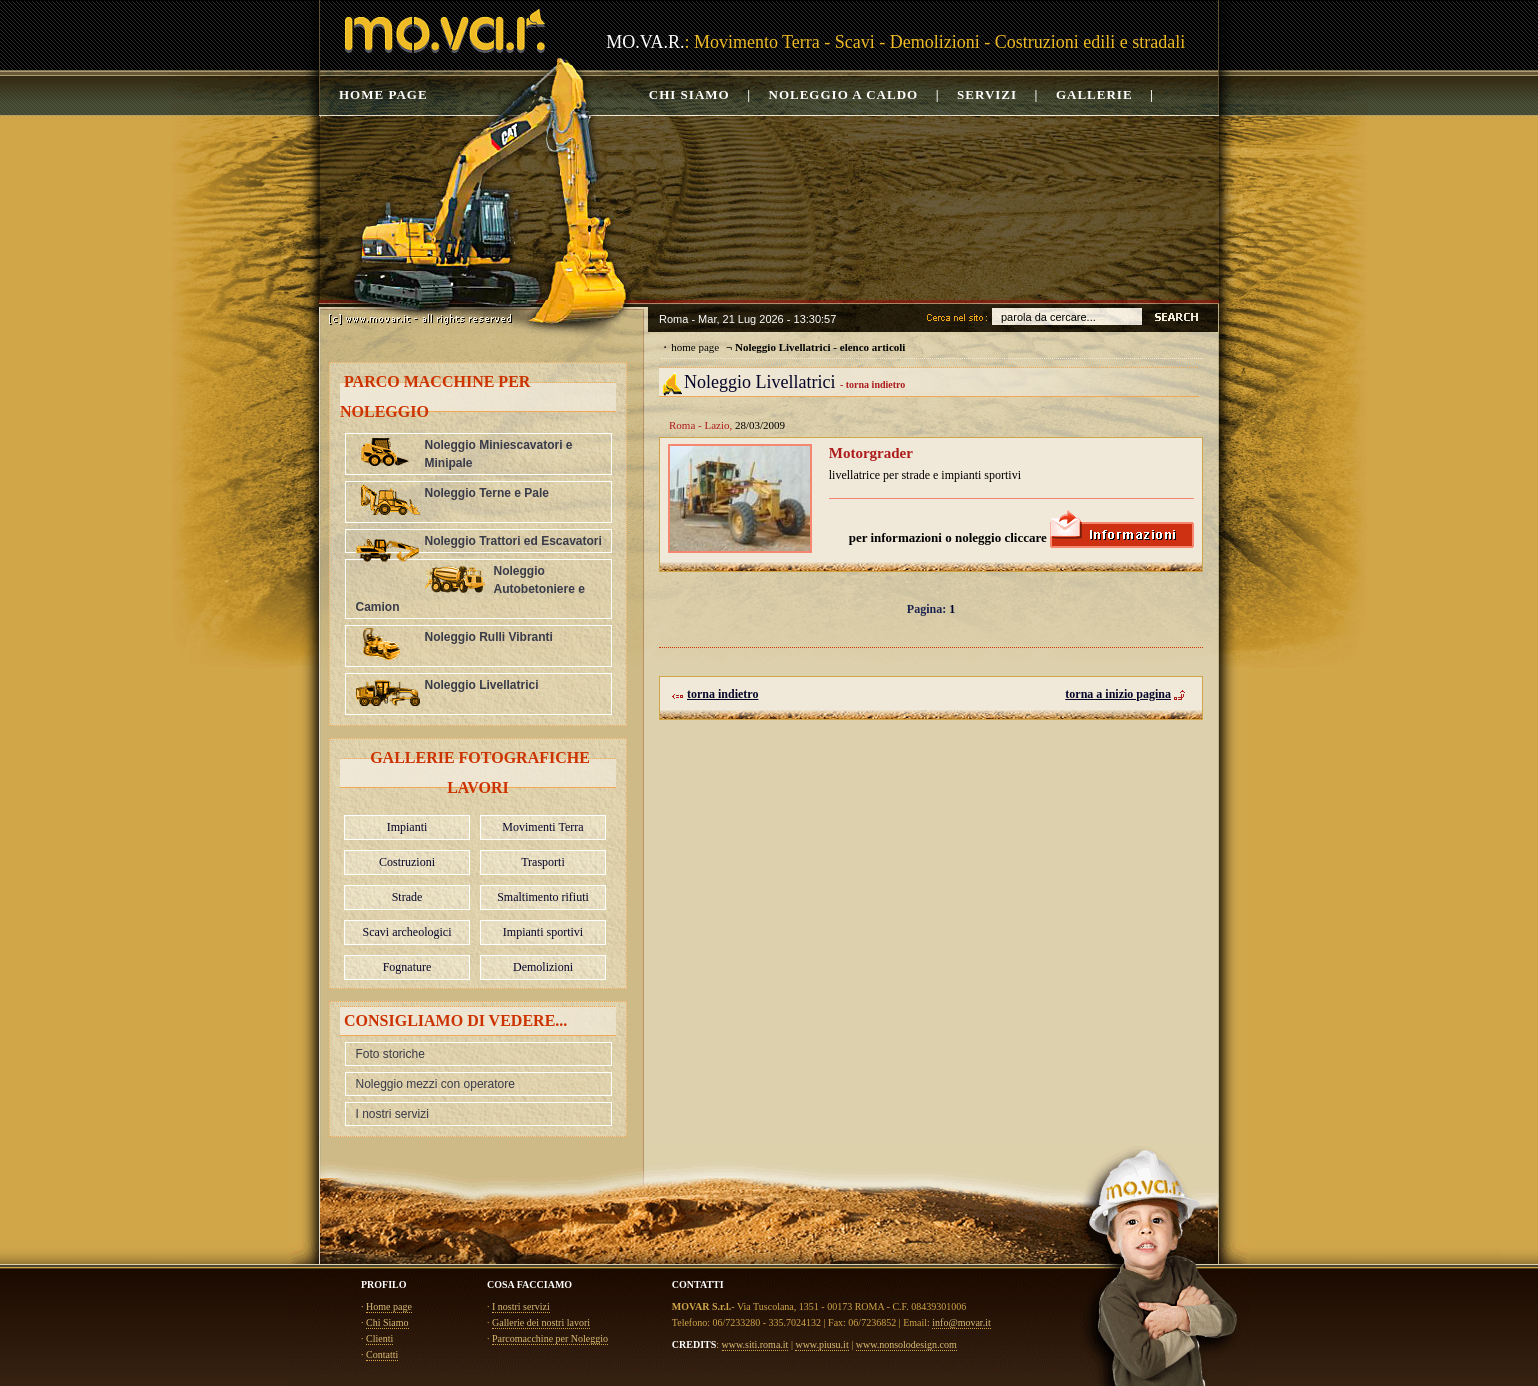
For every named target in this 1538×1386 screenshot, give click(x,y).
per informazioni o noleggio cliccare (1021, 537)
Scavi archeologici (407, 932)
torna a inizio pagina (1125, 695)
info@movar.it (961, 1322)
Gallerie (1094, 94)
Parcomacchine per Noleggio (550, 1338)
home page (695, 347)
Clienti (379, 1338)
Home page (383, 94)
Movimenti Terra (542, 827)
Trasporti (543, 862)
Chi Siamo (387, 1322)
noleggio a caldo (844, 94)
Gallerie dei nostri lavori (541, 1322)
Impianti (407, 827)
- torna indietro (872, 384)
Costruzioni (407, 862)
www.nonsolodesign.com (906, 1344)
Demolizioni (543, 967)
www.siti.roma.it (755, 1344)
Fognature (407, 967)
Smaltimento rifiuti (543, 897)
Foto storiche (390, 1054)
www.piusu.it (821, 1344)
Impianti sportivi (543, 932)
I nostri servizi (392, 1114)
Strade (407, 897)
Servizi (987, 94)
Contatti (382, 1354)
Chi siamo (689, 94)
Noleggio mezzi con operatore (435, 1084)
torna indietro (715, 695)
